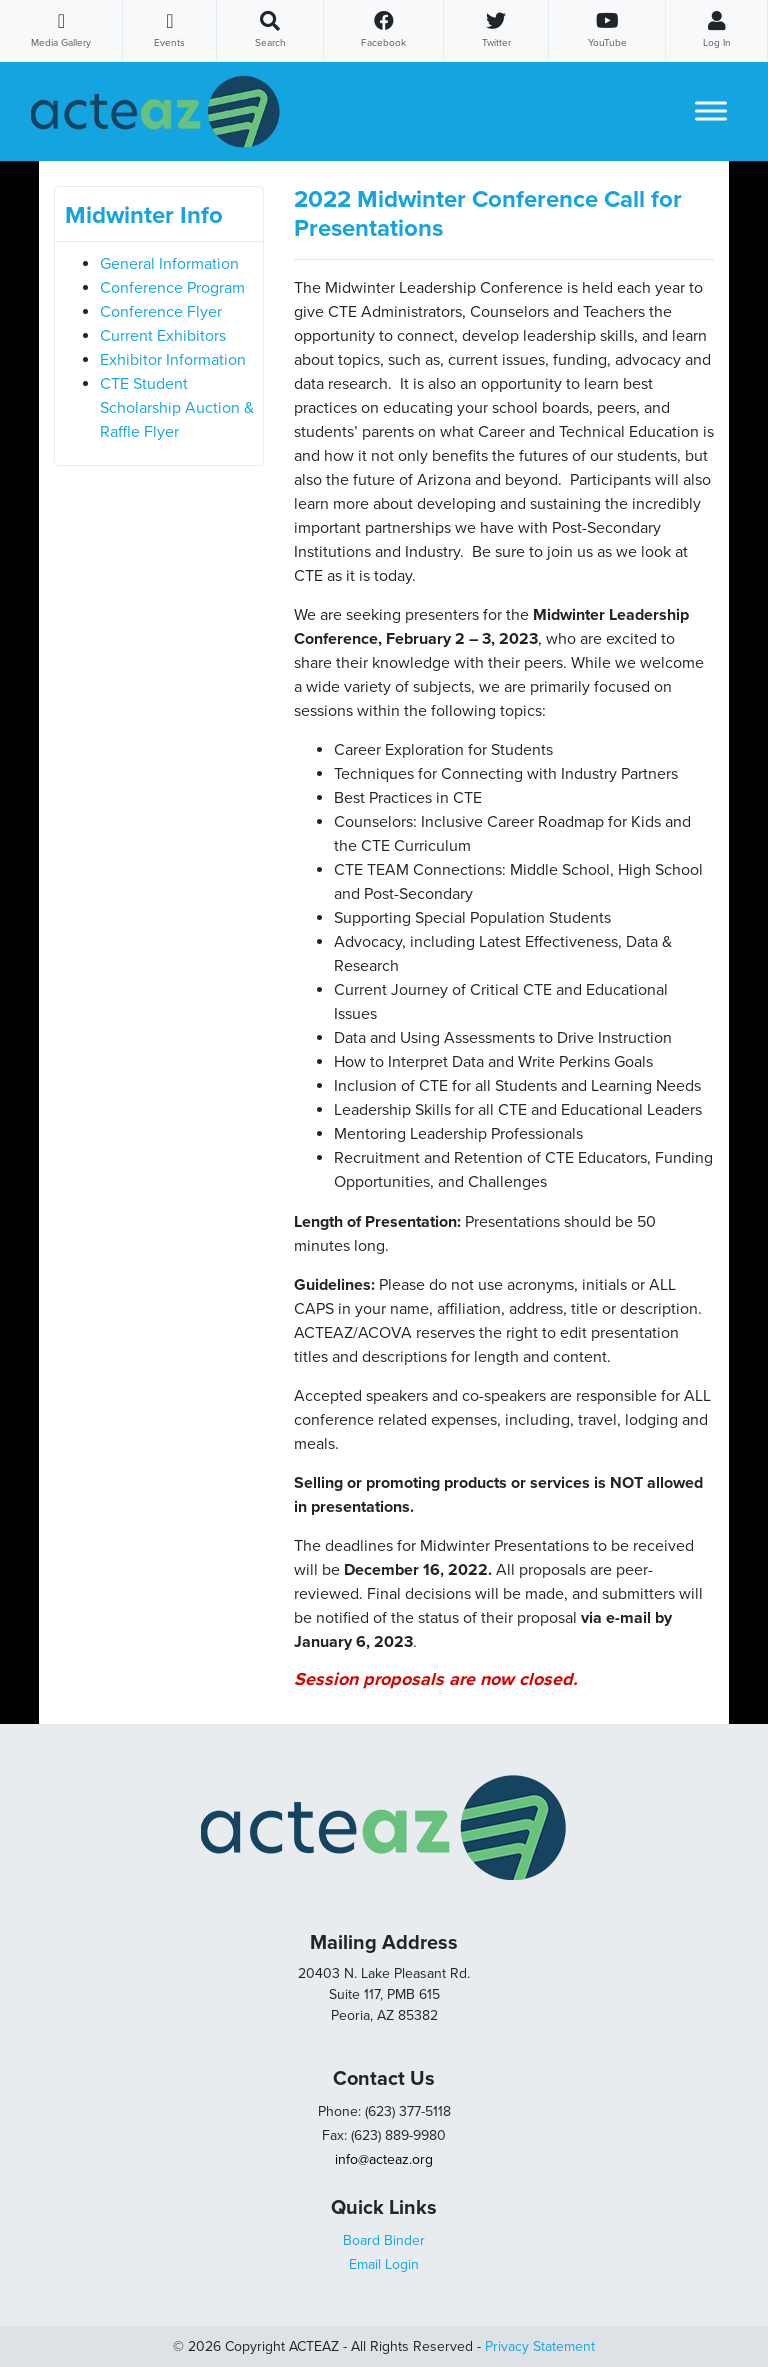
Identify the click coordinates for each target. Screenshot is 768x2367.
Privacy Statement (540, 2346)
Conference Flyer (161, 312)
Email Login (384, 2264)
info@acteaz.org (384, 2159)
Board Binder (384, 2240)
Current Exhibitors (163, 336)
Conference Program (172, 288)
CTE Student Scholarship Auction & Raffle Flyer (177, 408)
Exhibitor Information (173, 360)
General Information (169, 264)
